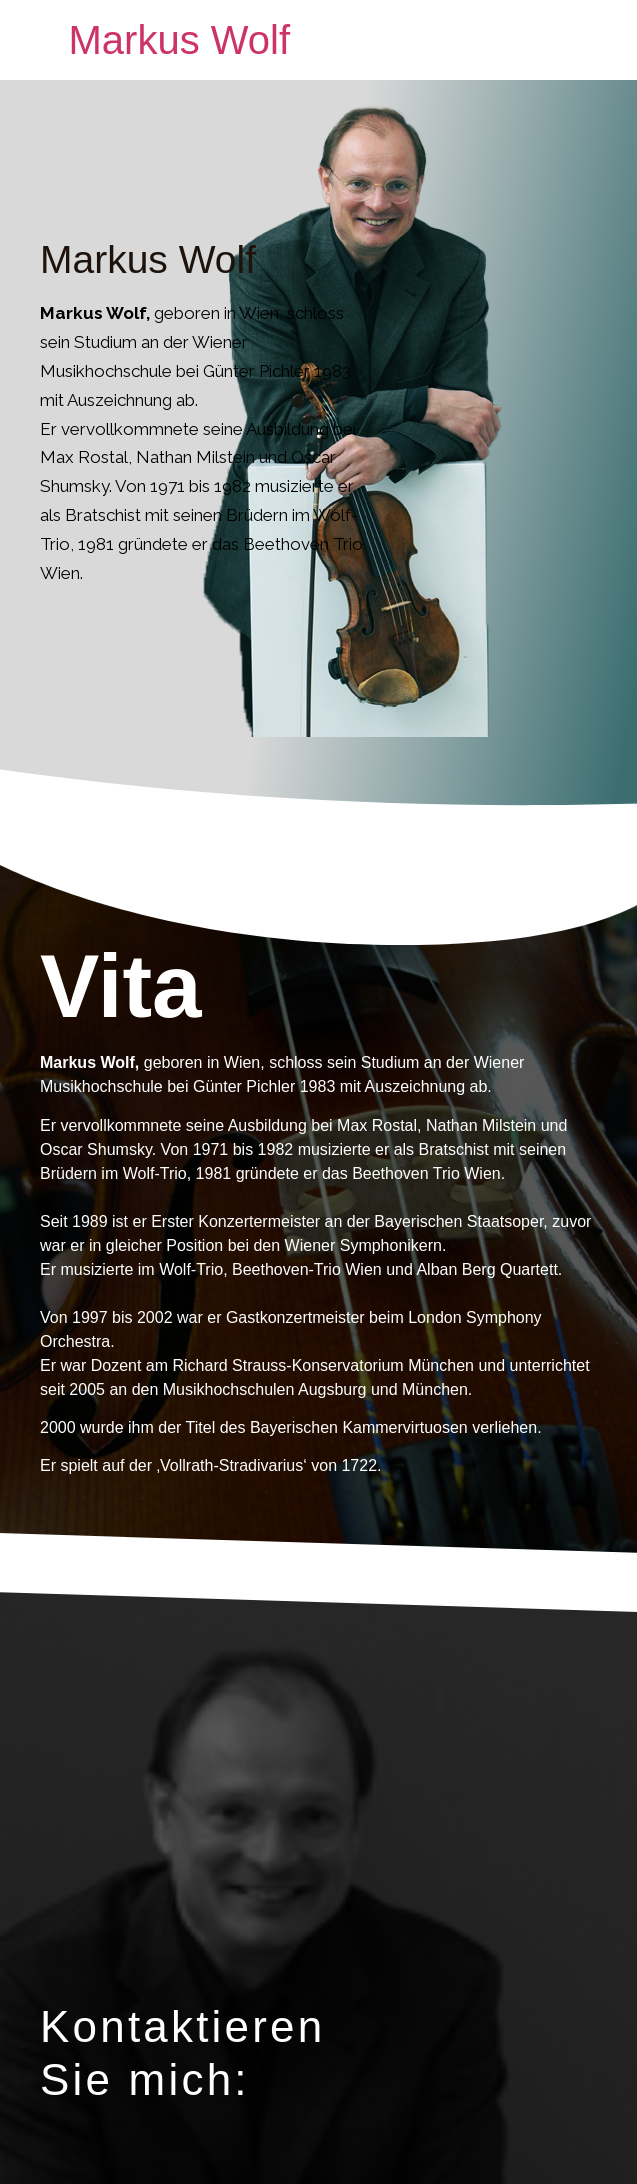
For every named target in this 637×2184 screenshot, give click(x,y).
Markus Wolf (180, 40)
